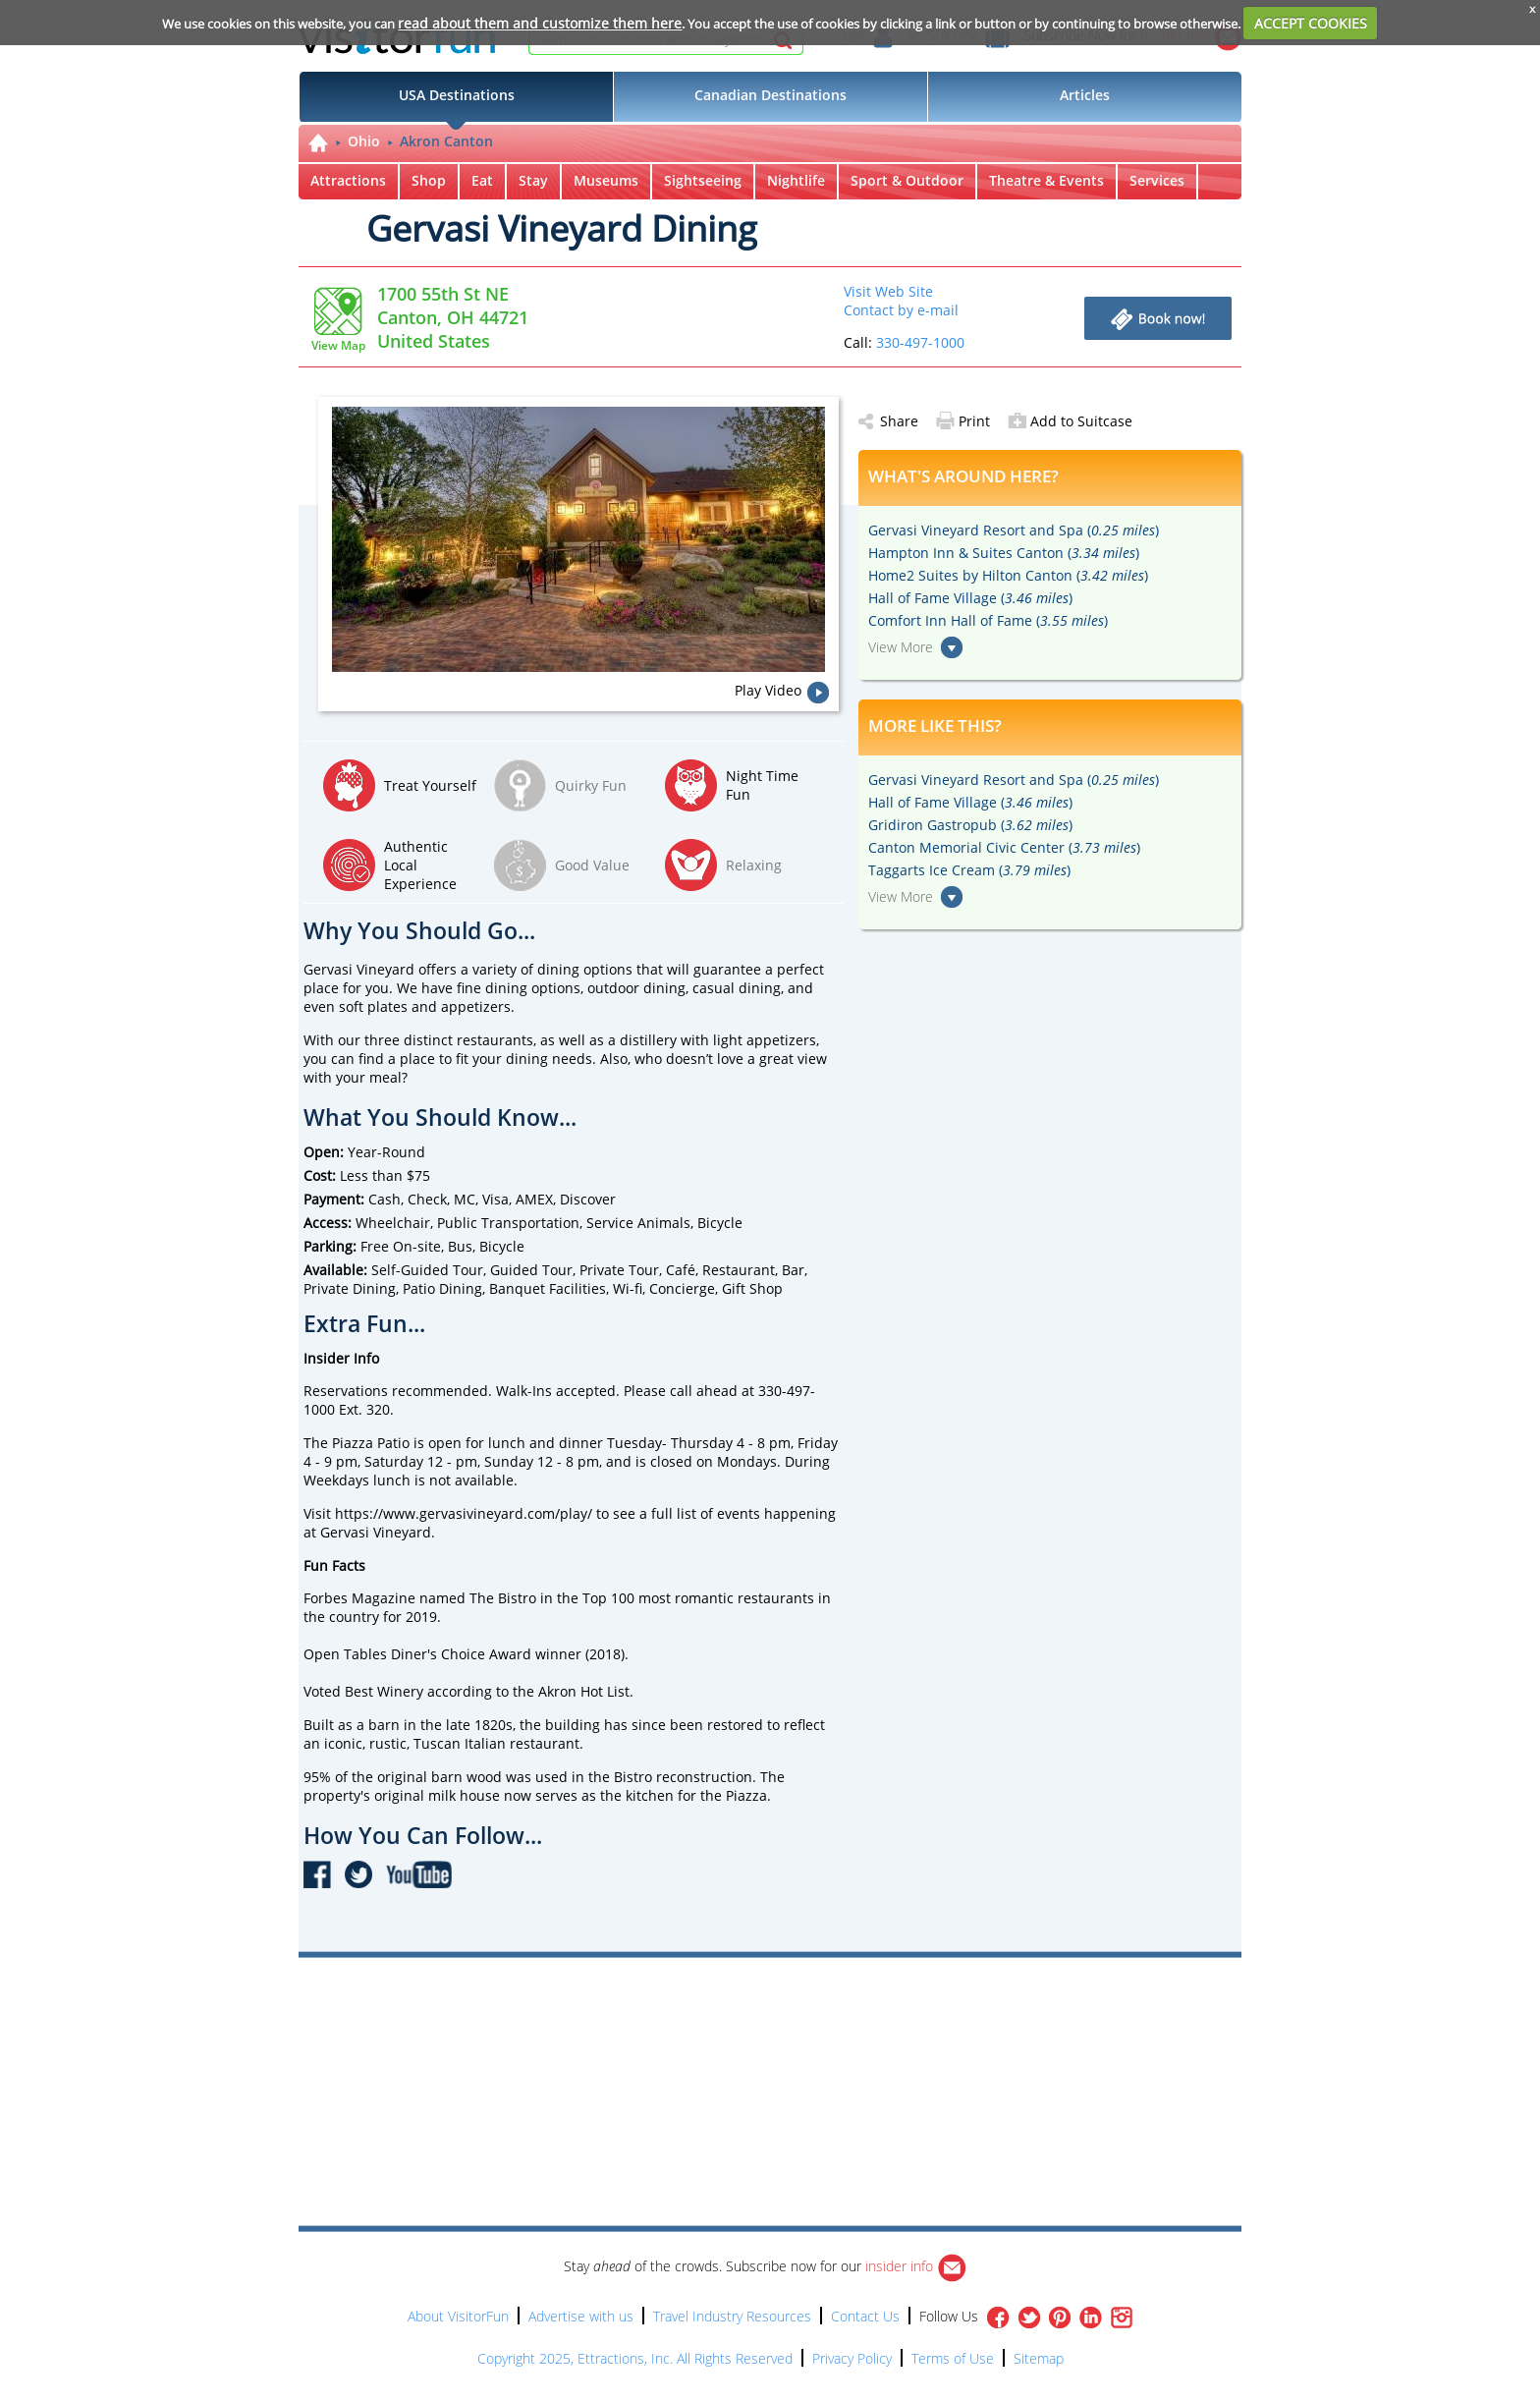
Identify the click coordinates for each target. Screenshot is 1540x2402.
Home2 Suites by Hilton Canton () (1008, 575)
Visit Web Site (888, 291)
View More (900, 647)
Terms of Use (952, 2358)
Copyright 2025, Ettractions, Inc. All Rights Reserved (635, 2358)
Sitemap (1039, 2358)
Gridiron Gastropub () (970, 824)
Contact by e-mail (901, 310)
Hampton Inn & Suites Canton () (1003, 552)
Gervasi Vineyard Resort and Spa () (1013, 530)
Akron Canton (446, 141)
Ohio (364, 141)
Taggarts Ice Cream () (969, 870)
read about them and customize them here (540, 23)
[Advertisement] (860, 2014)
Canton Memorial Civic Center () (1004, 847)
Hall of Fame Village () (970, 597)
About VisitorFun (458, 2316)
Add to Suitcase (1070, 421)
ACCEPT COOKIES (1310, 23)
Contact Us (865, 2316)
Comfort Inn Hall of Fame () (988, 620)
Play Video (768, 690)
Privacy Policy (852, 2358)
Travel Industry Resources (732, 2316)
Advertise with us (580, 2316)
